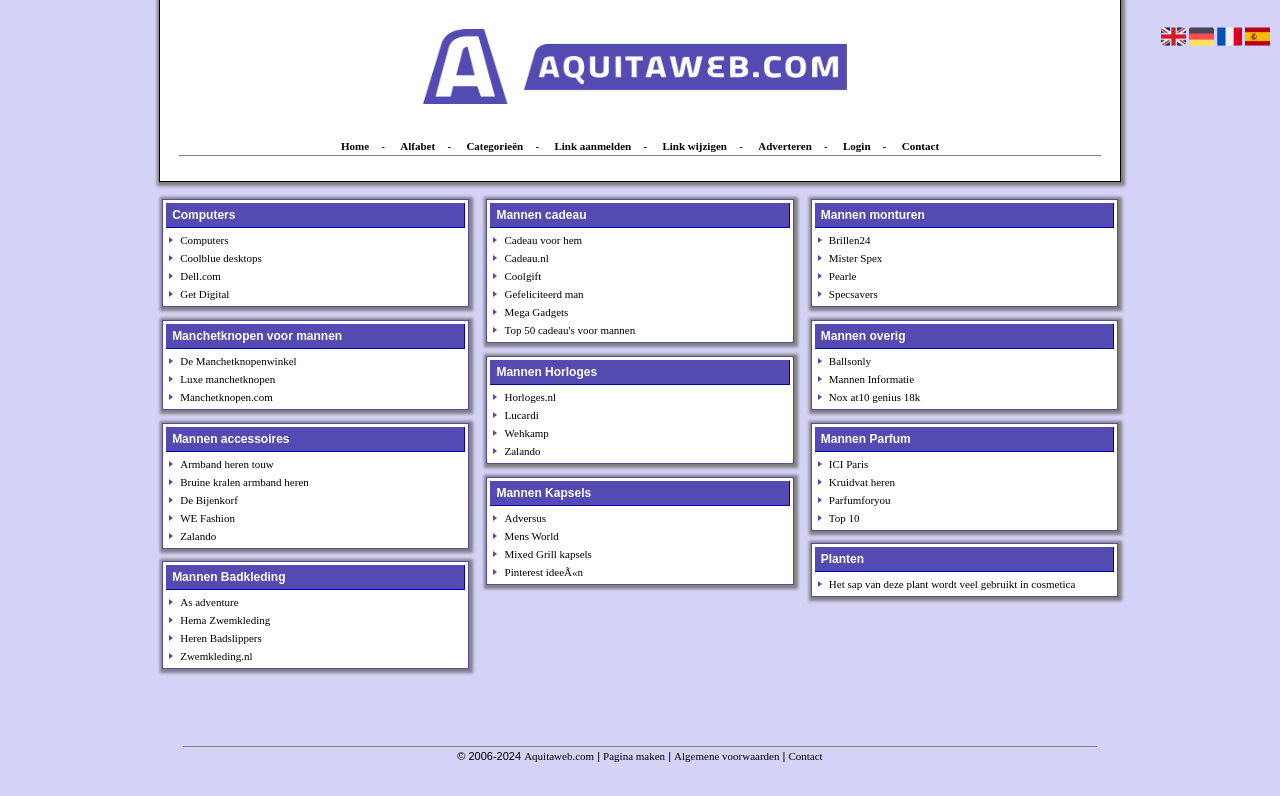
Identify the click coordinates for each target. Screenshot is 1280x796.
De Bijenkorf (209, 500)
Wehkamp (527, 433)
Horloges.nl (531, 397)
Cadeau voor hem (544, 240)
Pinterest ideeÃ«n (544, 572)
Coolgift (523, 276)
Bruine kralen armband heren (244, 482)
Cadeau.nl (527, 258)
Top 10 (844, 518)
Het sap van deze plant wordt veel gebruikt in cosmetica (952, 584)
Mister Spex (855, 258)
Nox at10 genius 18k (874, 397)
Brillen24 (850, 240)
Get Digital (204, 294)
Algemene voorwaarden (726, 756)
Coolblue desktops (221, 258)
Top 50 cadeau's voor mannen (570, 330)
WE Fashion (207, 518)
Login (857, 146)
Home (355, 146)
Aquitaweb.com (559, 756)
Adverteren (785, 146)
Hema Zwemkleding (225, 620)
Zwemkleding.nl (216, 656)
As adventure (209, 602)
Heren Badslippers (221, 638)
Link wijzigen (694, 146)
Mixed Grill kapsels (548, 554)
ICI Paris (848, 464)
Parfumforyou (860, 500)
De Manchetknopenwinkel (238, 361)
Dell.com (200, 276)
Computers (204, 240)
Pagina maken (634, 756)
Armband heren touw (226, 464)
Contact (920, 146)
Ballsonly (850, 361)
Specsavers (853, 294)
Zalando (198, 536)
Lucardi (522, 415)
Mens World (532, 536)
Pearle (842, 276)
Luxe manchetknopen (227, 379)
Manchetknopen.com (226, 397)
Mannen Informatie (871, 379)
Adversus (526, 518)
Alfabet (417, 146)
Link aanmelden (592, 146)
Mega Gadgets (537, 312)
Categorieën (494, 146)
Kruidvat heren (862, 482)
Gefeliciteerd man (544, 294)
